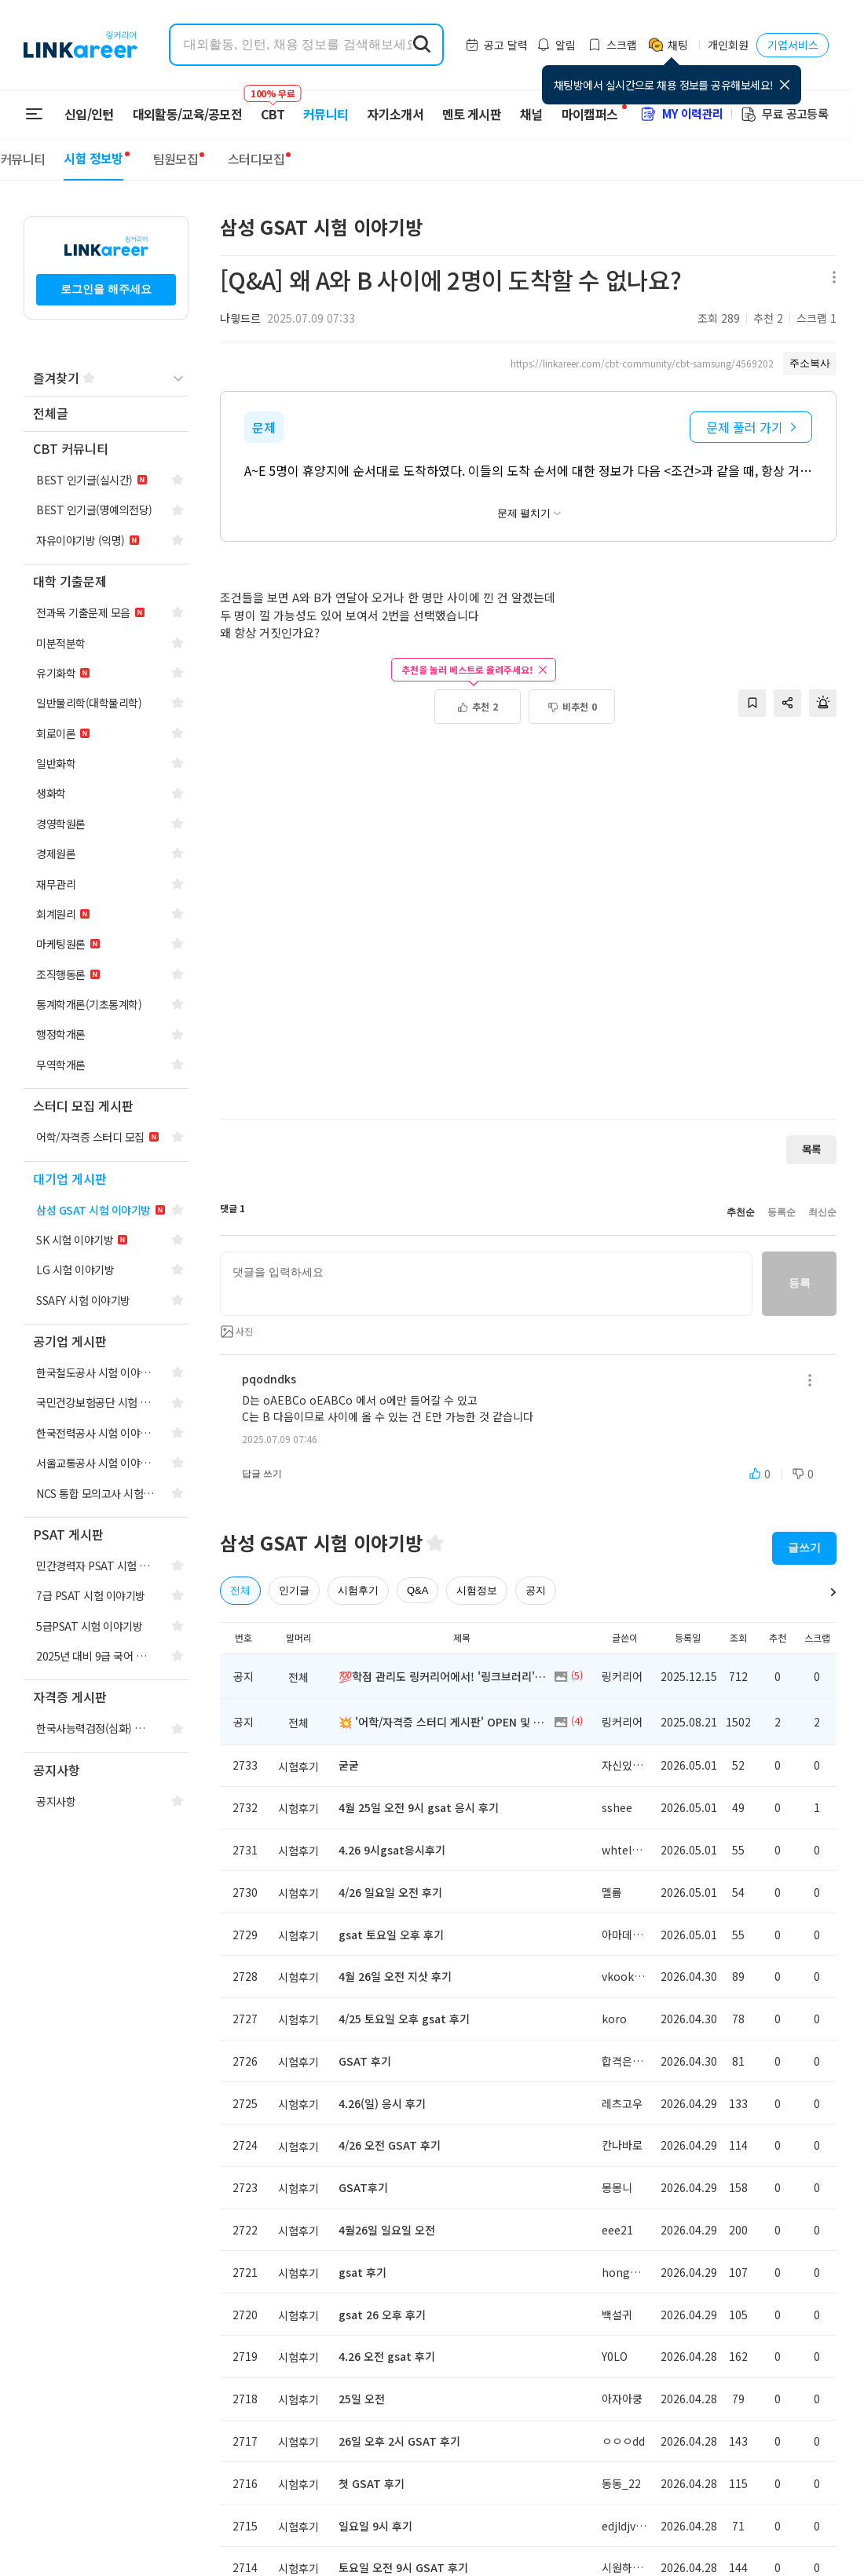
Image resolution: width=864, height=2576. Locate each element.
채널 (531, 113)
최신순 (822, 1212)
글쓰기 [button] (804, 1547)
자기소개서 (395, 113)
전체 (240, 1590)
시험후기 (358, 1590)
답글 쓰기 (262, 1473)
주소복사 (809, 363)
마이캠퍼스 (590, 113)
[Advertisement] (534, 930)
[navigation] (106, 414)
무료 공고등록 (784, 113)
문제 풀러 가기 (751, 427)
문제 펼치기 (529, 513)
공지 (535, 1590)
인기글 (294, 1590)
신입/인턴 (89, 113)
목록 (811, 1149)
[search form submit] (421, 44)
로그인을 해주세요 (106, 289)
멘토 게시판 (471, 113)
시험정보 (476, 1590)
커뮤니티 (325, 113)
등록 (799, 1283)
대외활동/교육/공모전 (188, 113)
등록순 (781, 1212)
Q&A (417, 1590)
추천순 (741, 1212)
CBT (272, 106)
